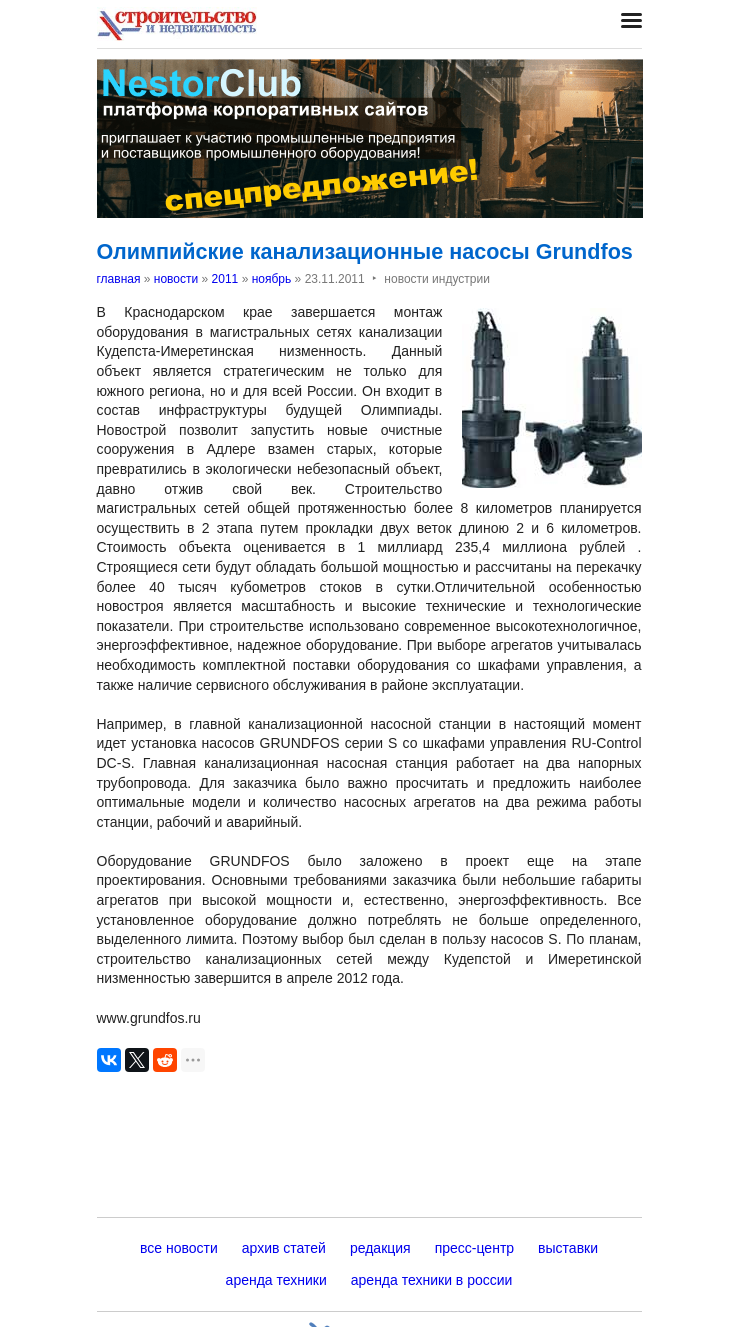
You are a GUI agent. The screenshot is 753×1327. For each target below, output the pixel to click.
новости (176, 279)
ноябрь (272, 279)
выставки (568, 1248)
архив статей (284, 1248)
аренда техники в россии (432, 1280)
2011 (225, 279)
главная (119, 279)
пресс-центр (474, 1248)
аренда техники (276, 1280)
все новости (179, 1248)
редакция (380, 1248)
